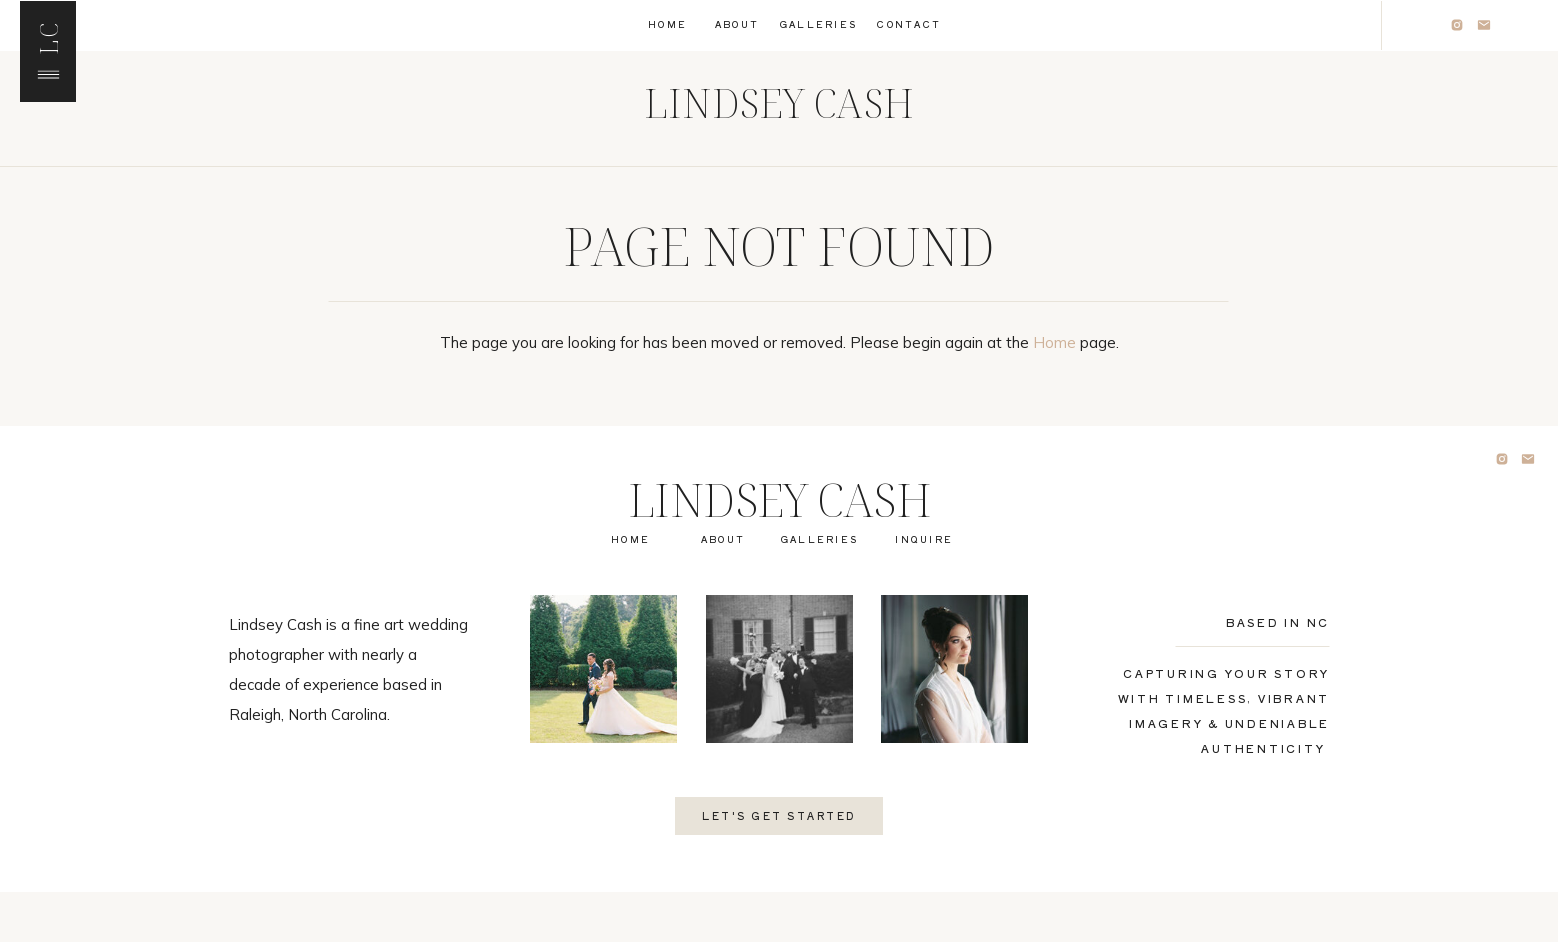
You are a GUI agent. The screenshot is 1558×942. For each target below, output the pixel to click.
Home (1054, 342)
